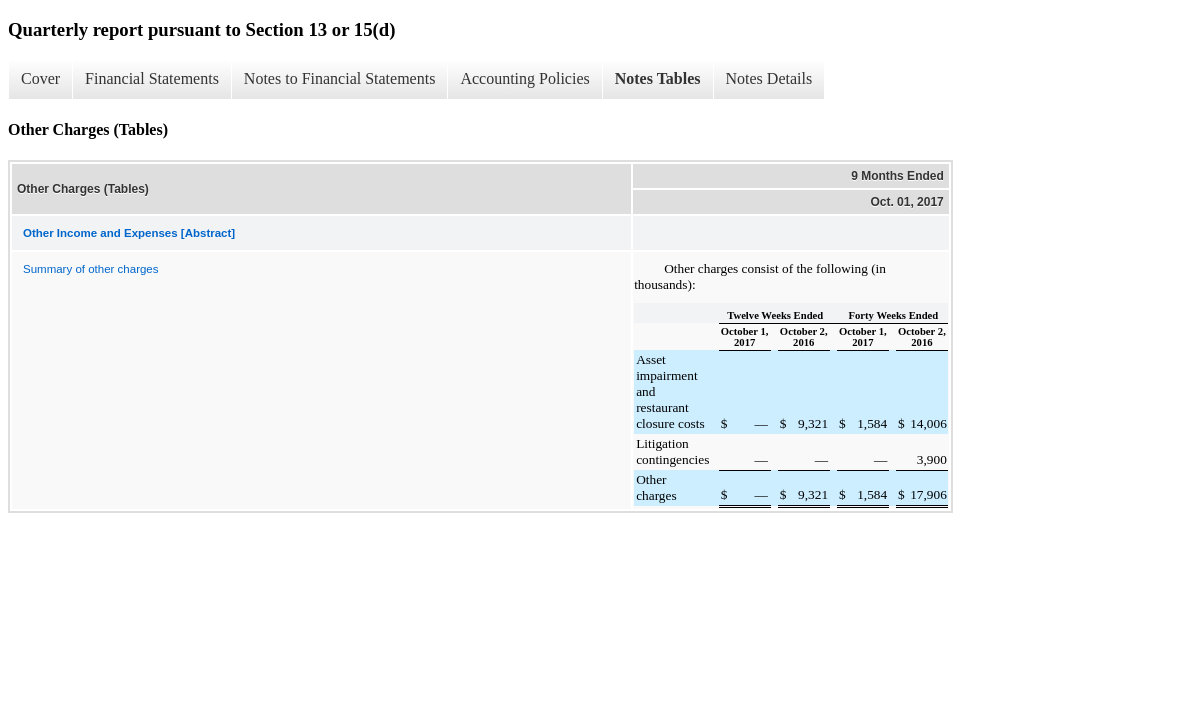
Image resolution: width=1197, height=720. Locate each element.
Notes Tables (658, 78)
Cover (40, 78)
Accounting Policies (524, 78)
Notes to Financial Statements (340, 78)
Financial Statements (152, 78)
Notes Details (769, 78)
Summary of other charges (91, 269)
